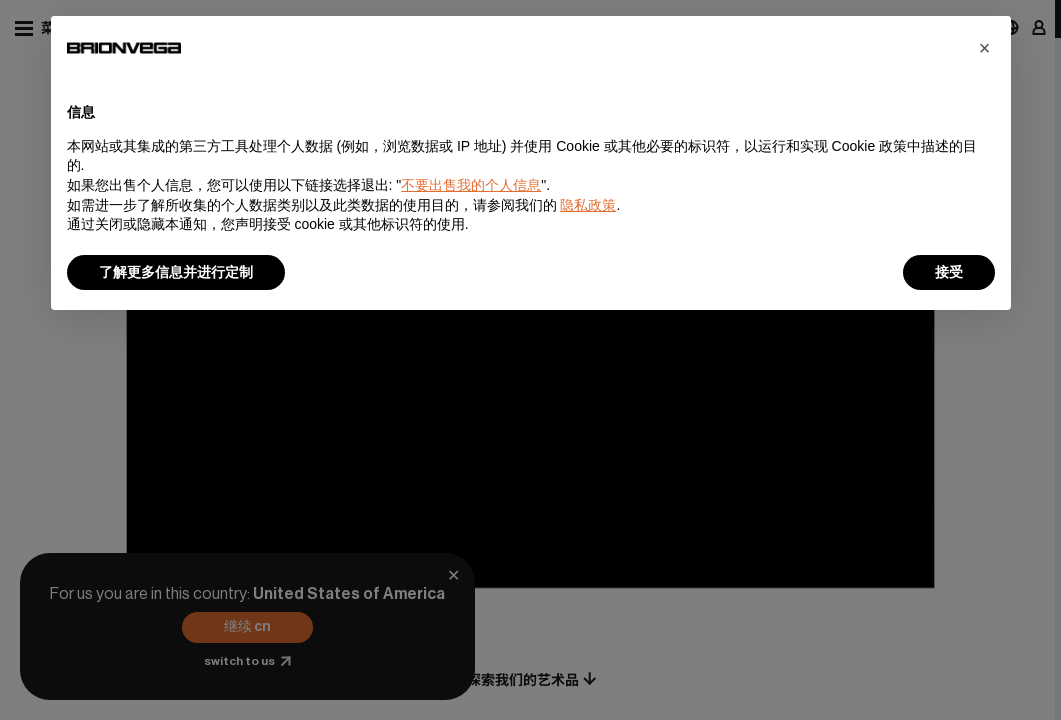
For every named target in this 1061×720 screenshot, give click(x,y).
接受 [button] (949, 272)
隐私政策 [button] (588, 205)
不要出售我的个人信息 (471, 185)
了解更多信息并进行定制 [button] (176, 272)
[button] (985, 48)
